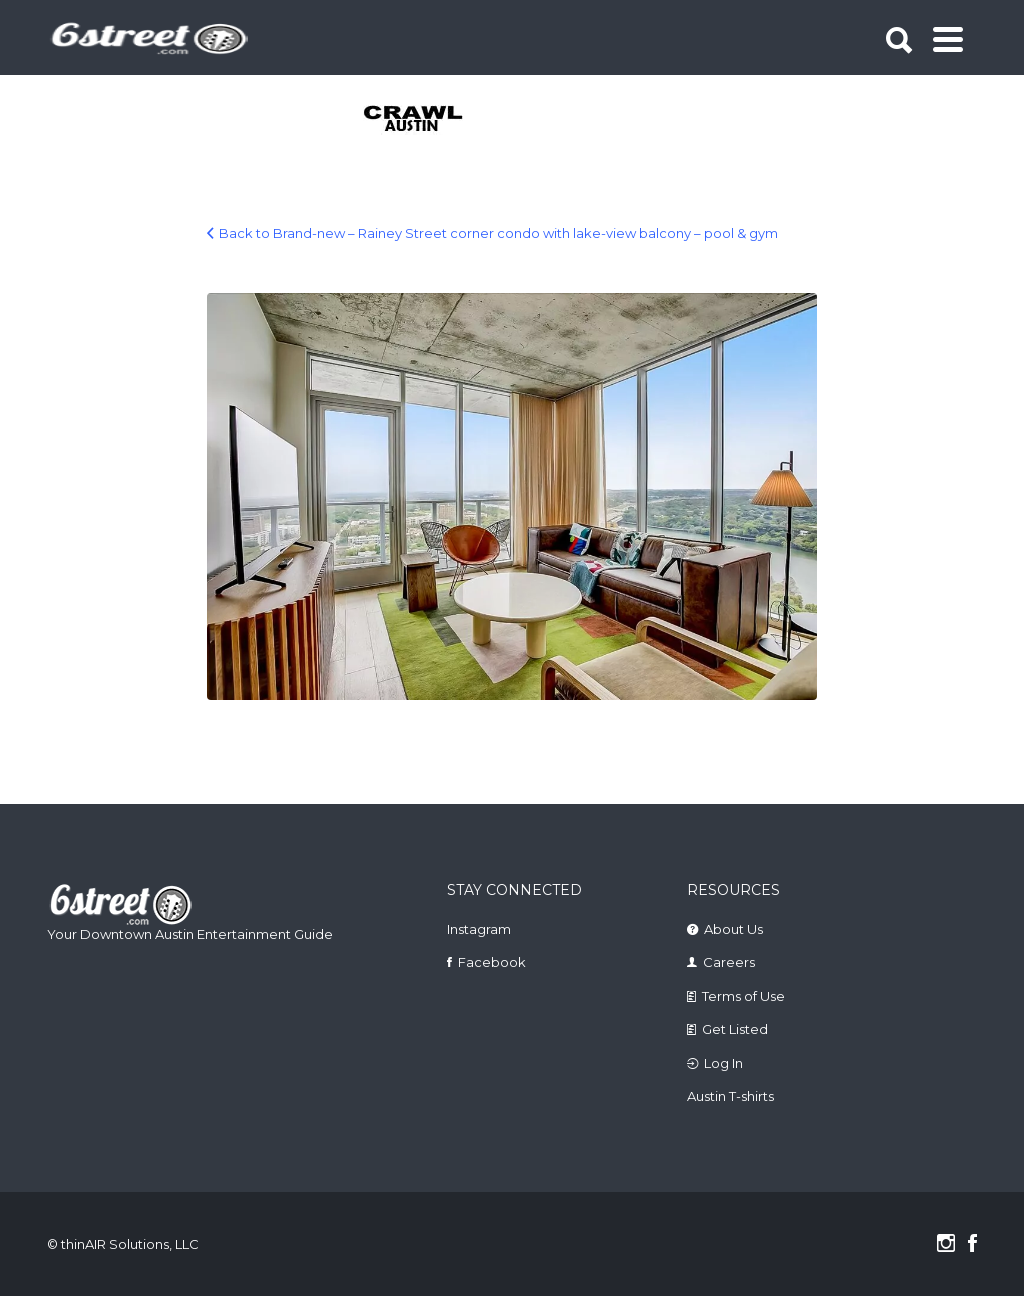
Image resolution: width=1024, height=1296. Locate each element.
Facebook (492, 962)
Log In (723, 1063)
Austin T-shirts (730, 1096)
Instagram (479, 929)
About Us (733, 929)
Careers (729, 962)
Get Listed (735, 1029)
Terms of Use (743, 996)
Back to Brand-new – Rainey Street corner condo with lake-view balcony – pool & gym (498, 233)
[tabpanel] (414, 120)
